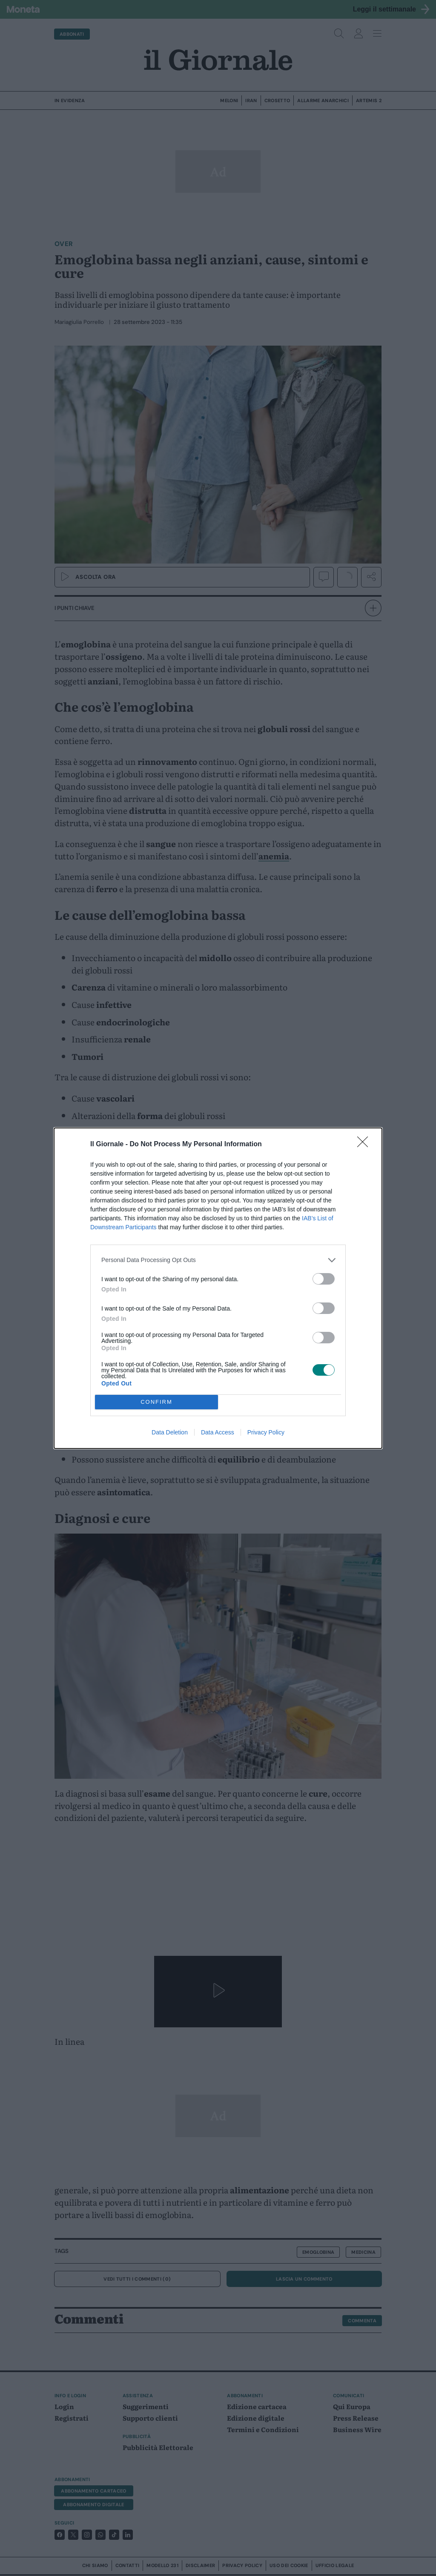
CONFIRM (156, 1402)
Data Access (217, 1432)
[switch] (324, 1279)
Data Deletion (170, 1432)
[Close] (365, 1144)
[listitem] (218, 1260)
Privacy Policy (265, 1432)
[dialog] (218, 1288)
